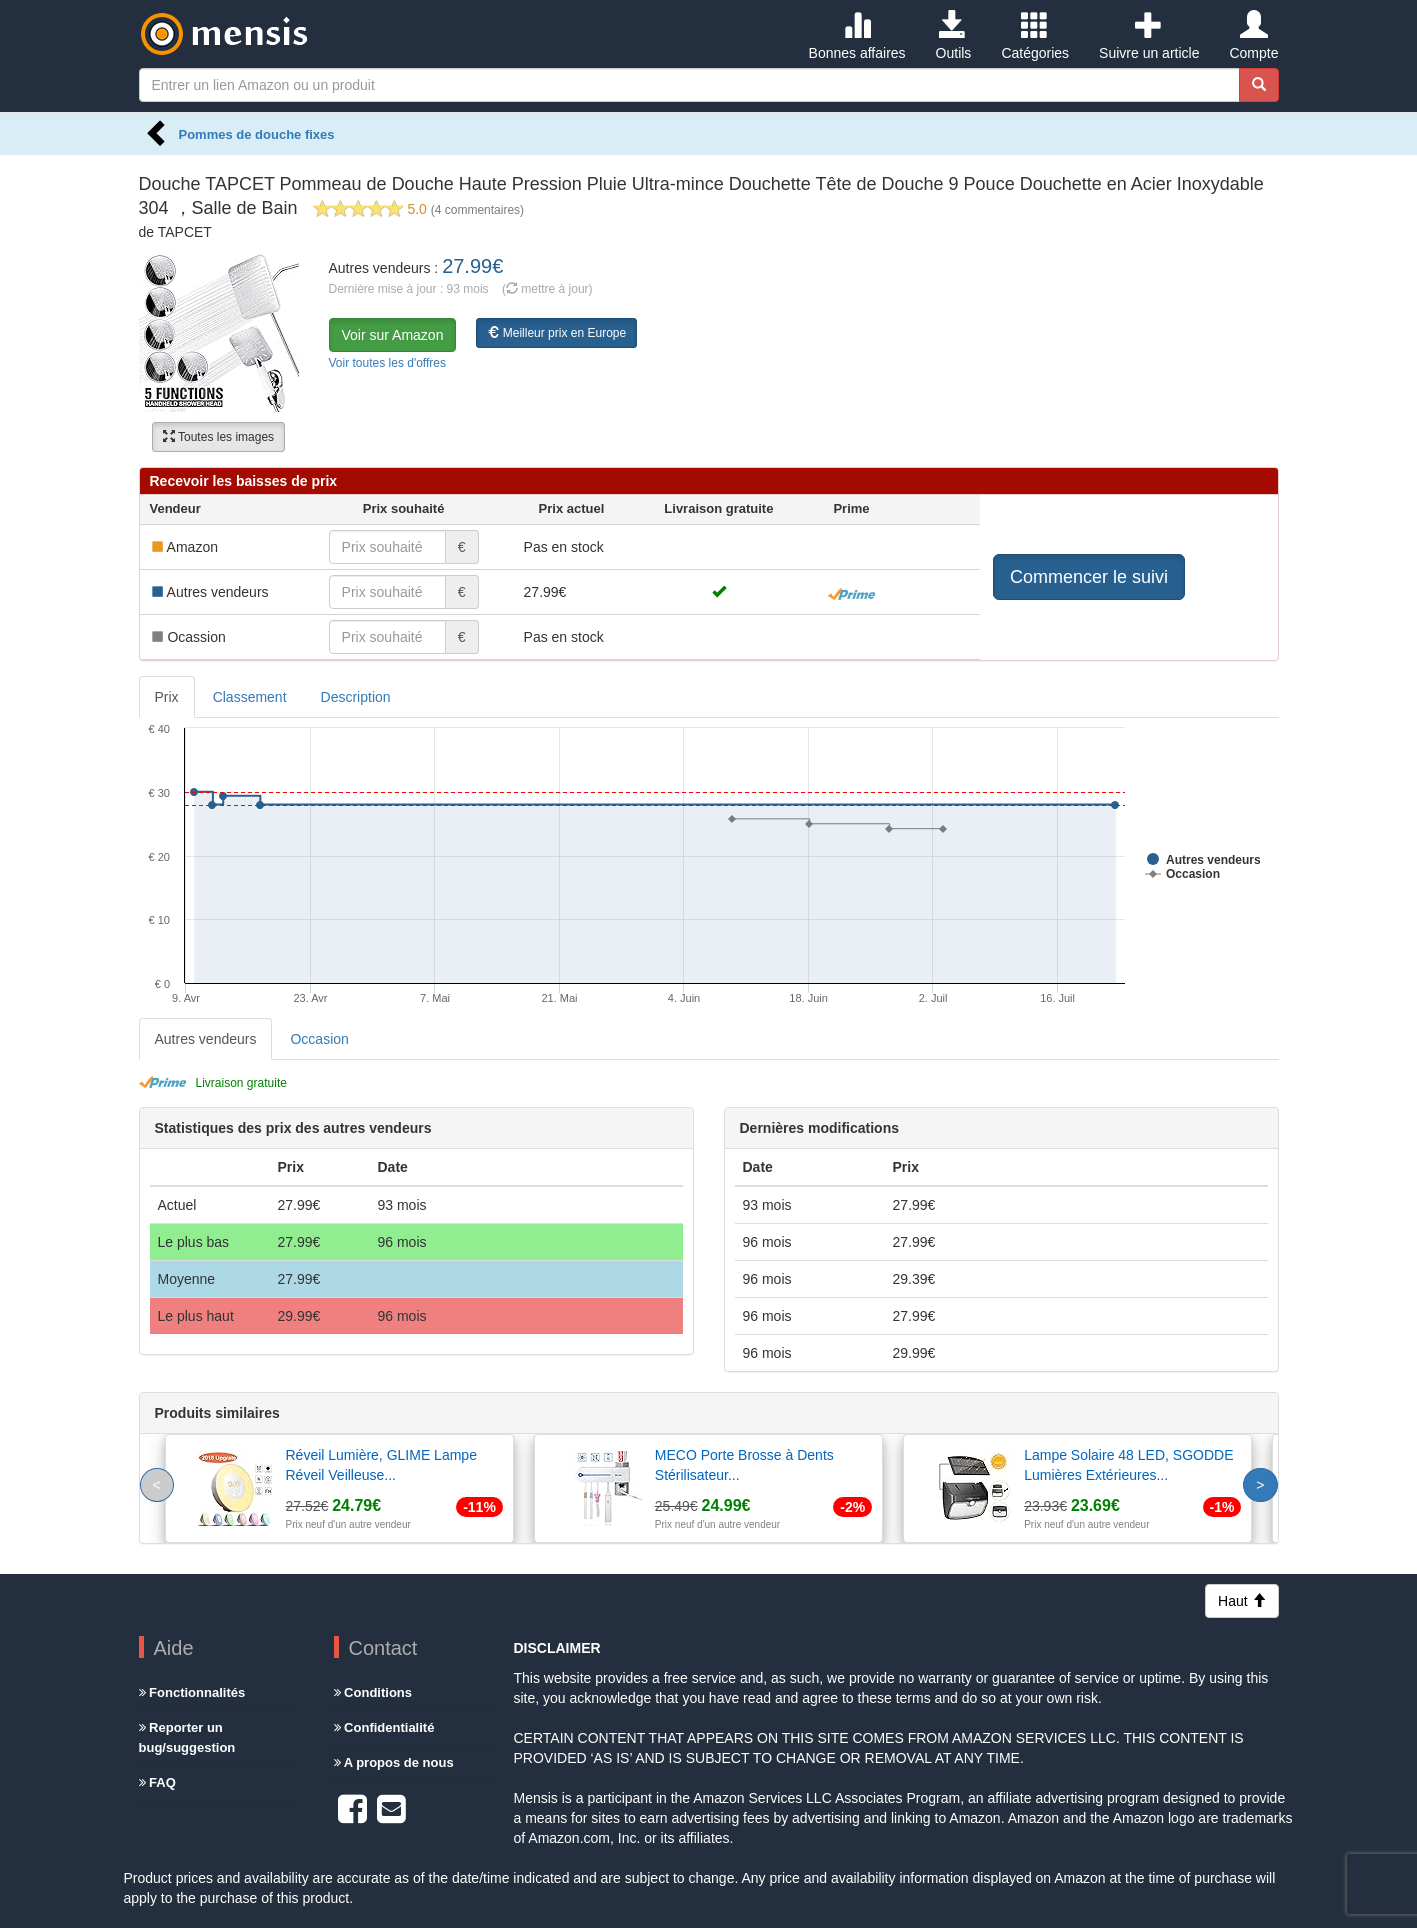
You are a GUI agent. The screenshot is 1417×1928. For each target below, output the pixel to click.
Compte (1253, 36)
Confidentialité (384, 1727)
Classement (250, 697)
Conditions (373, 1692)
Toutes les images (218, 437)
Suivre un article (1149, 36)
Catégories (1035, 36)
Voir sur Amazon (393, 335)
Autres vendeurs (206, 1039)
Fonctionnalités (192, 1692)
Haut (1241, 1601)
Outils (954, 36)
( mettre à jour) (547, 289)
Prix (167, 697)
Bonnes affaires (857, 36)
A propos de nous (394, 1762)
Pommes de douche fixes (257, 134)
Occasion (319, 1039)
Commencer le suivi (1089, 577)
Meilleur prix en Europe (556, 333)
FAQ (157, 1782)
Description (356, 697)
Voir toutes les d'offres (387, 363)
